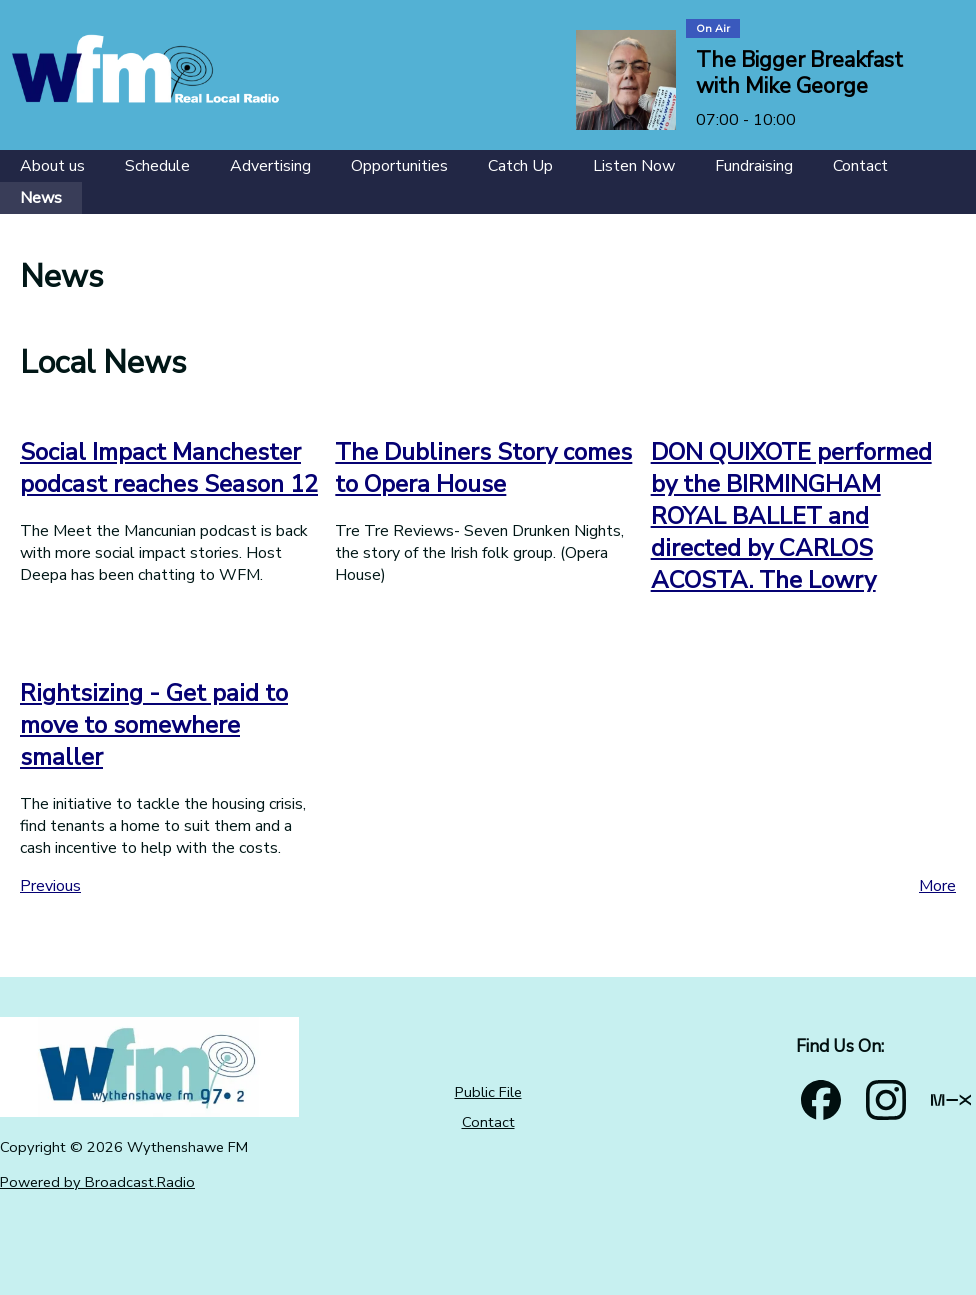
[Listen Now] (634, 166)
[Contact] (860, 166)
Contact (488, 1122)
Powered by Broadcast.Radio (97, 1182)
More (937, 886)
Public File (488, 1092)
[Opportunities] (399, 166)
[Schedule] (157, 166)
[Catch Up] (520, 166)
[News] (41, 198)
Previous (50, 886)
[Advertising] (270, 166)
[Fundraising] (754, 166)
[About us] (52, 166)
